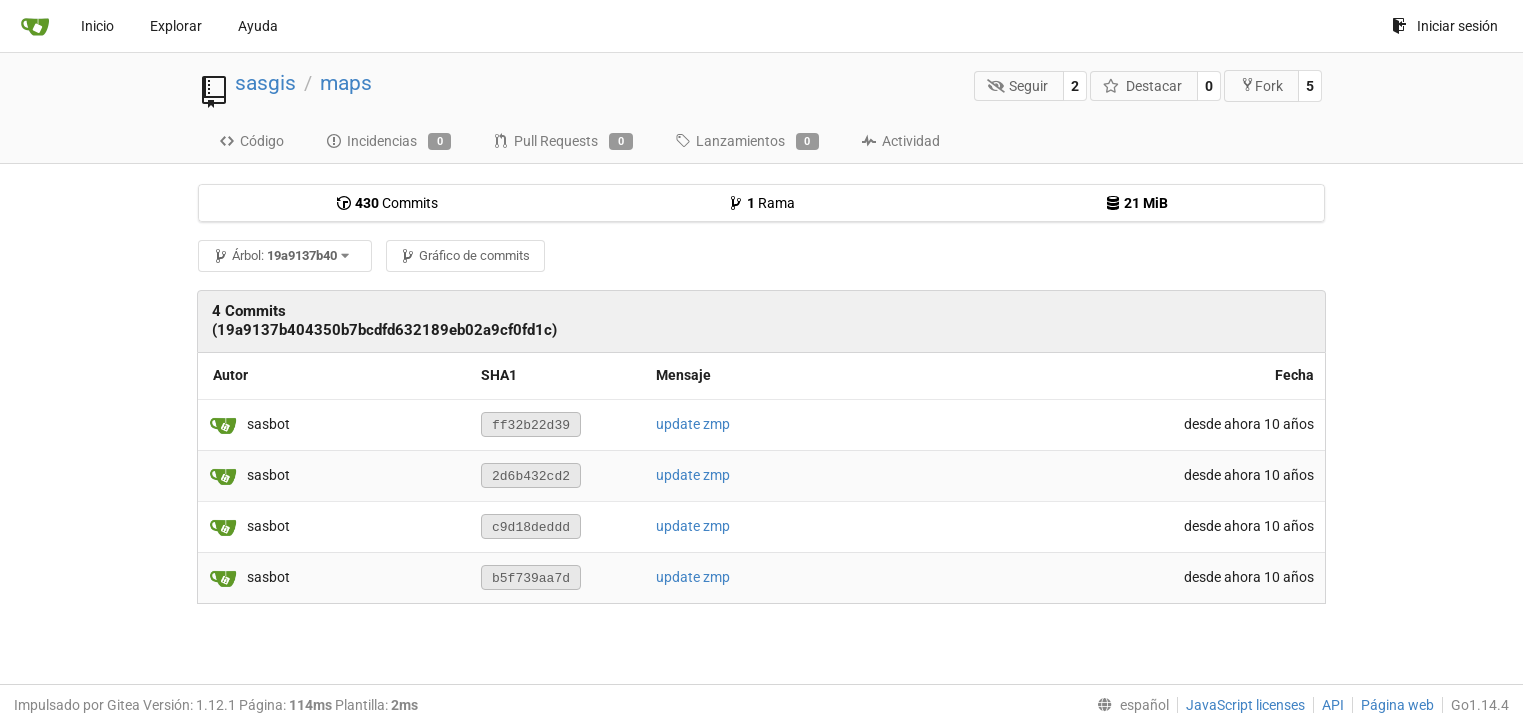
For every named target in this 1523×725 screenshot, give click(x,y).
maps (346, 83)
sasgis (265, 83)
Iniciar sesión (1445, 26)
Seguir (1018, 86)
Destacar (1142, 86)
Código (251, 141)
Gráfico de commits (465, 255)
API (1333, 705)
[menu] (1129, 705)
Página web (1397, 705)
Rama (761, 203)
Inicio (97, 26)
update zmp (693, 424)
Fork (1261, 85)
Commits (387, 203)
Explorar (176, 26)
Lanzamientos (747, 142)
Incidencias (388, 142)
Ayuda (258, 26)
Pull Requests (562, 142)
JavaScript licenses (1245, 705)
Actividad (900, 141)
